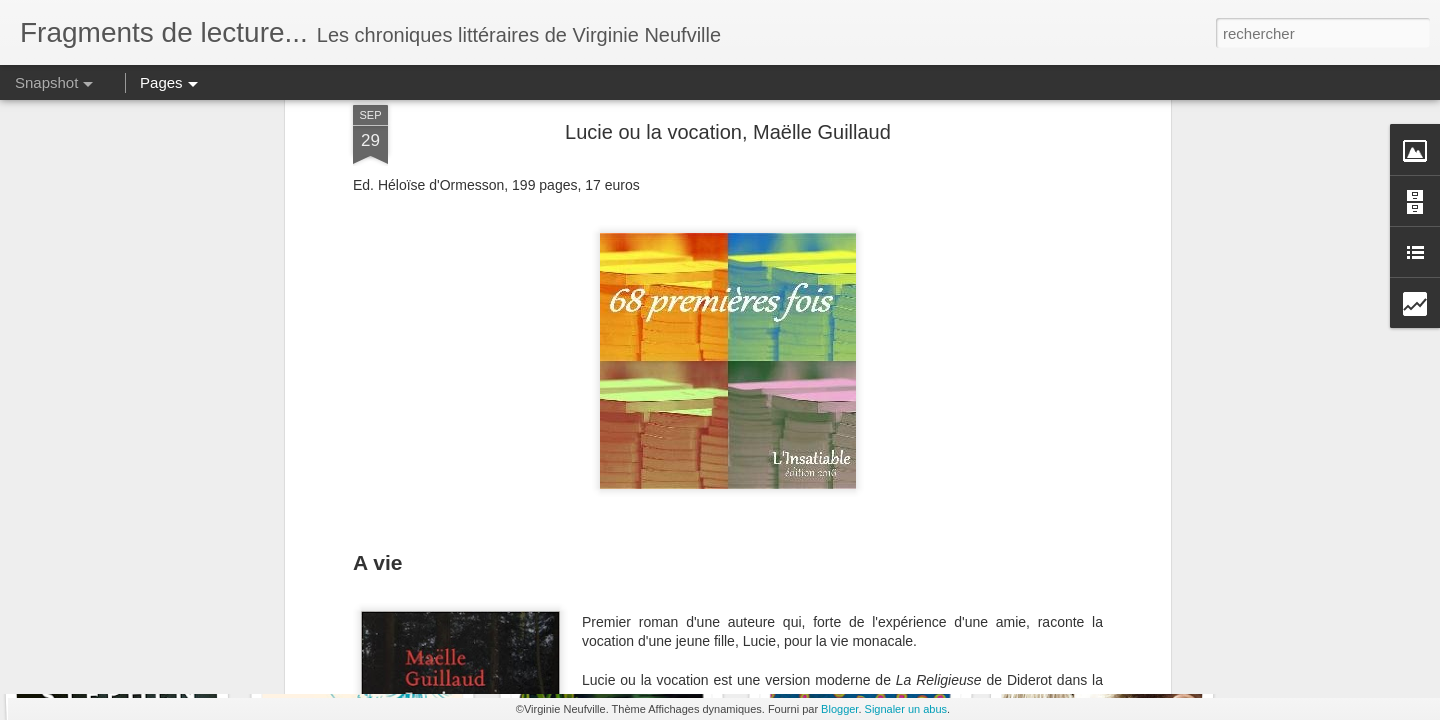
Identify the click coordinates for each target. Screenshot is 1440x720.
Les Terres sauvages (123, 616)
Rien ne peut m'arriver (377, 627)
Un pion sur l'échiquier (1095, 627)
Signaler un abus (906, 709)
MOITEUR (611, 618)
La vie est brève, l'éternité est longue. (884, 616)
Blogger (839, 709)
